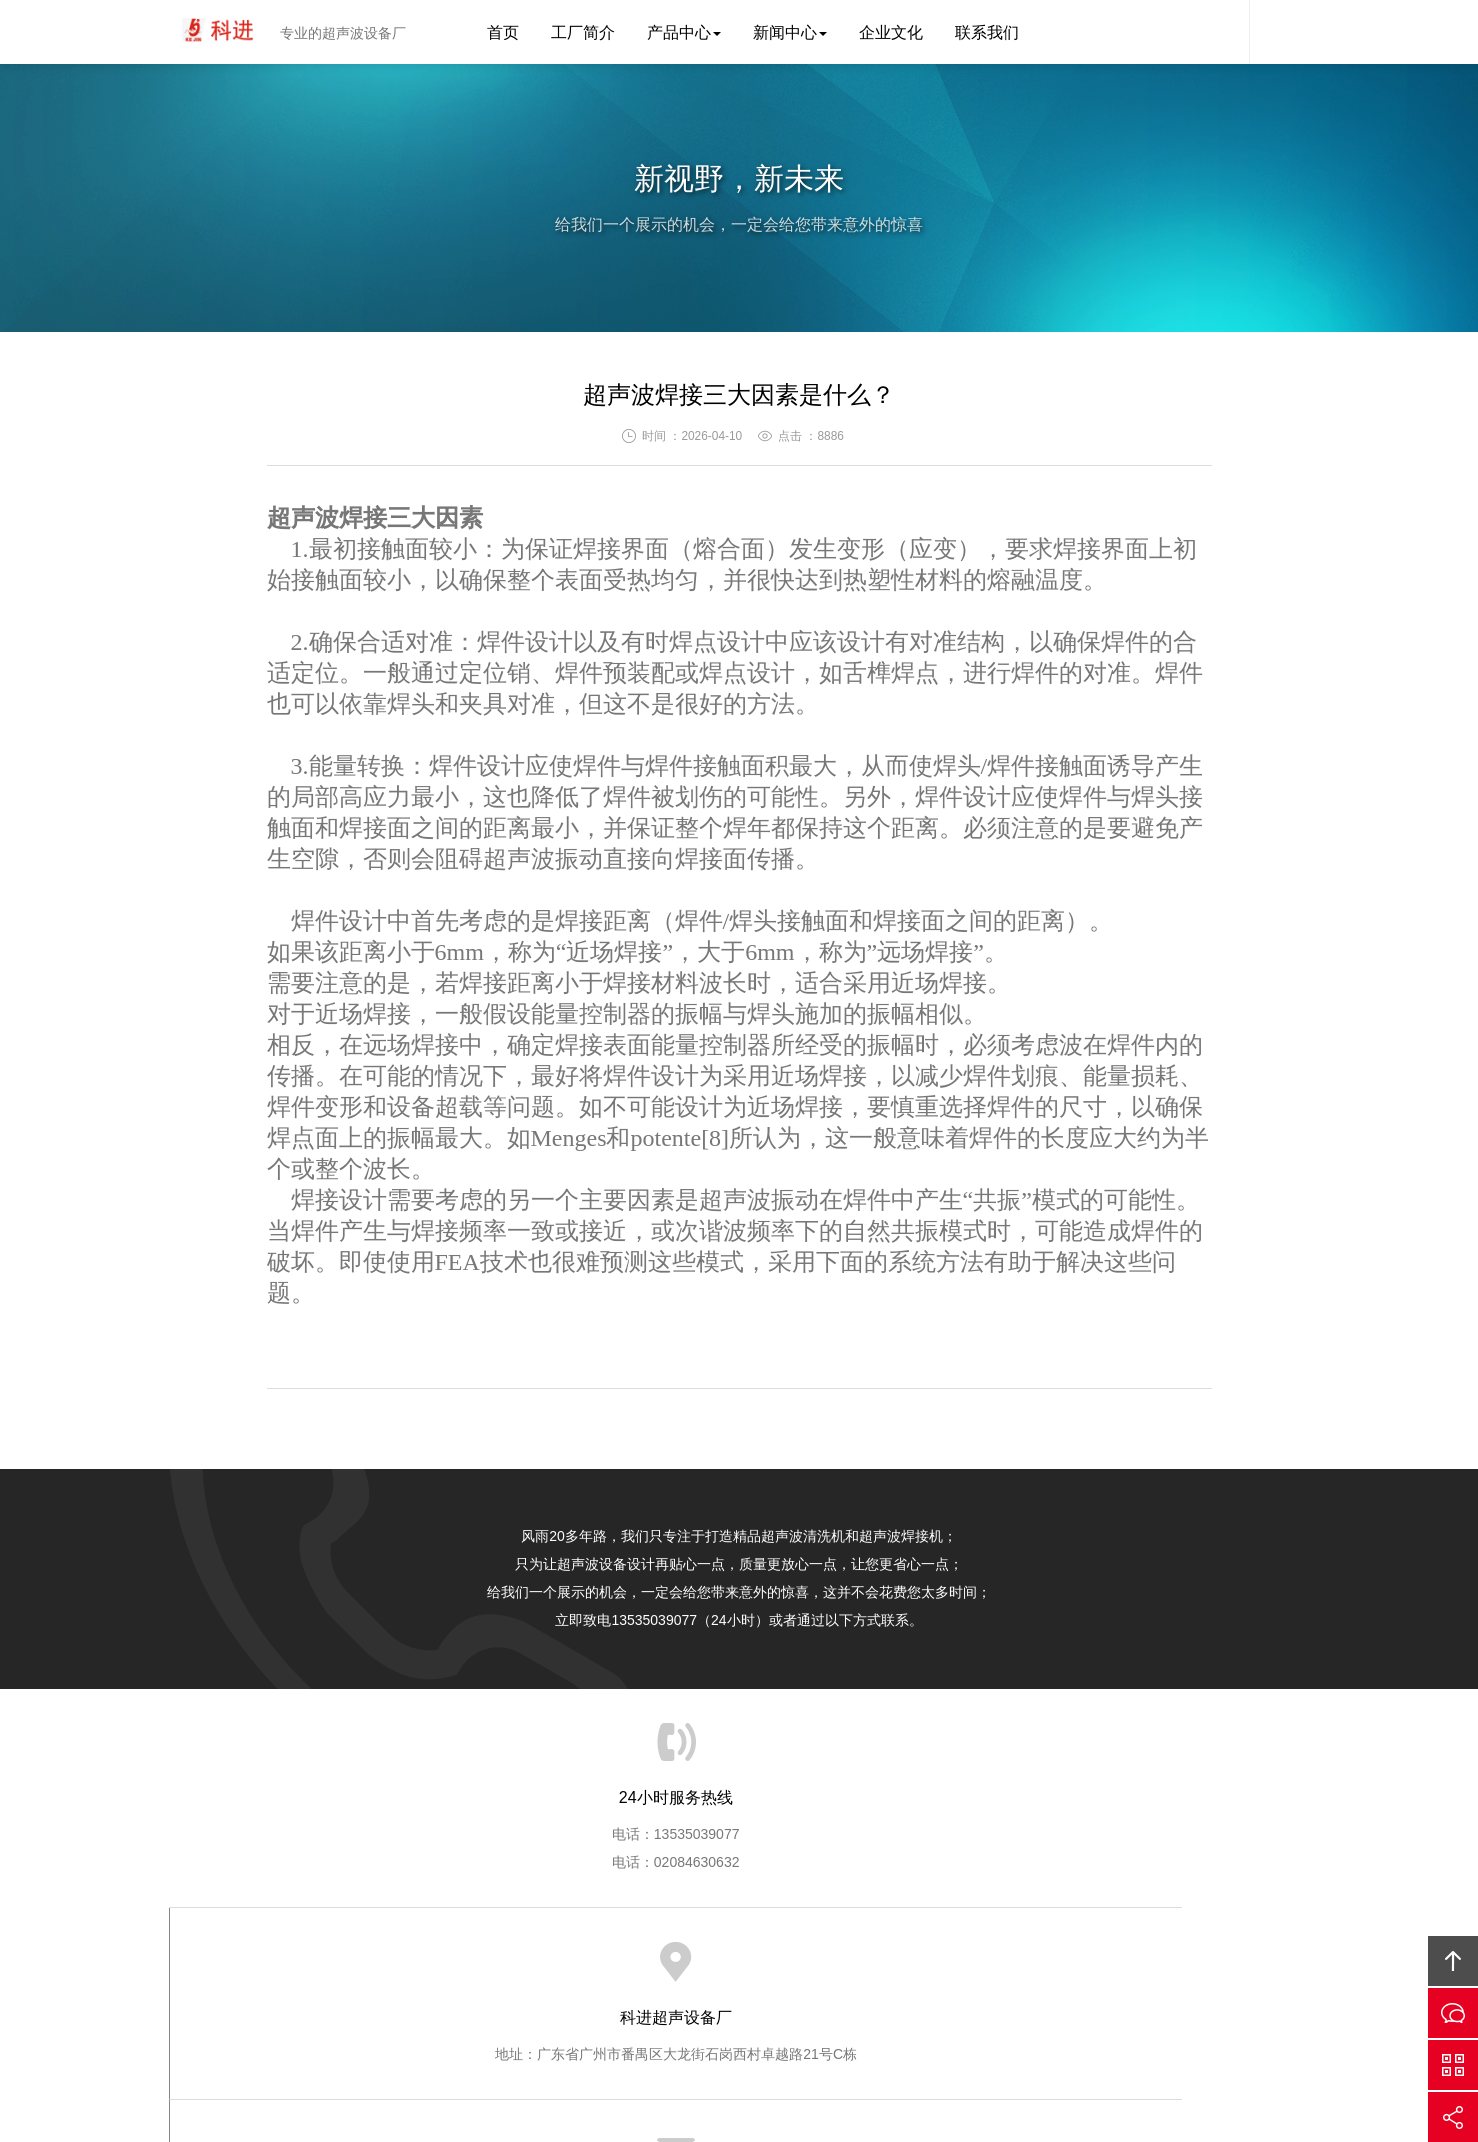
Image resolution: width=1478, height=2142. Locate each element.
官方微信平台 (1453, 2065)
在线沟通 (1453, 2013)
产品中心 (684, 32)
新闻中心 (790, 32)
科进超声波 (219, 32)
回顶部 (1453, 1961)
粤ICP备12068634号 (697, 2068)
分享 (1453, 2117)
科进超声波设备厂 (867, 2068)
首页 (503, 32)
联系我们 (987, 32)
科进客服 (1219, 32)
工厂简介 (583, 32)
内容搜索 (1279, 32)
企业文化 (891, 32)
